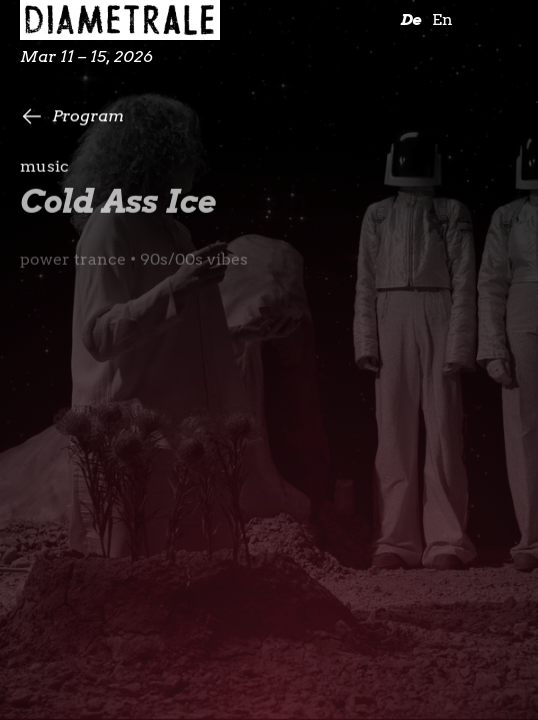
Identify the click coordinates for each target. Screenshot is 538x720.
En (442, 19)
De (410, 19)
